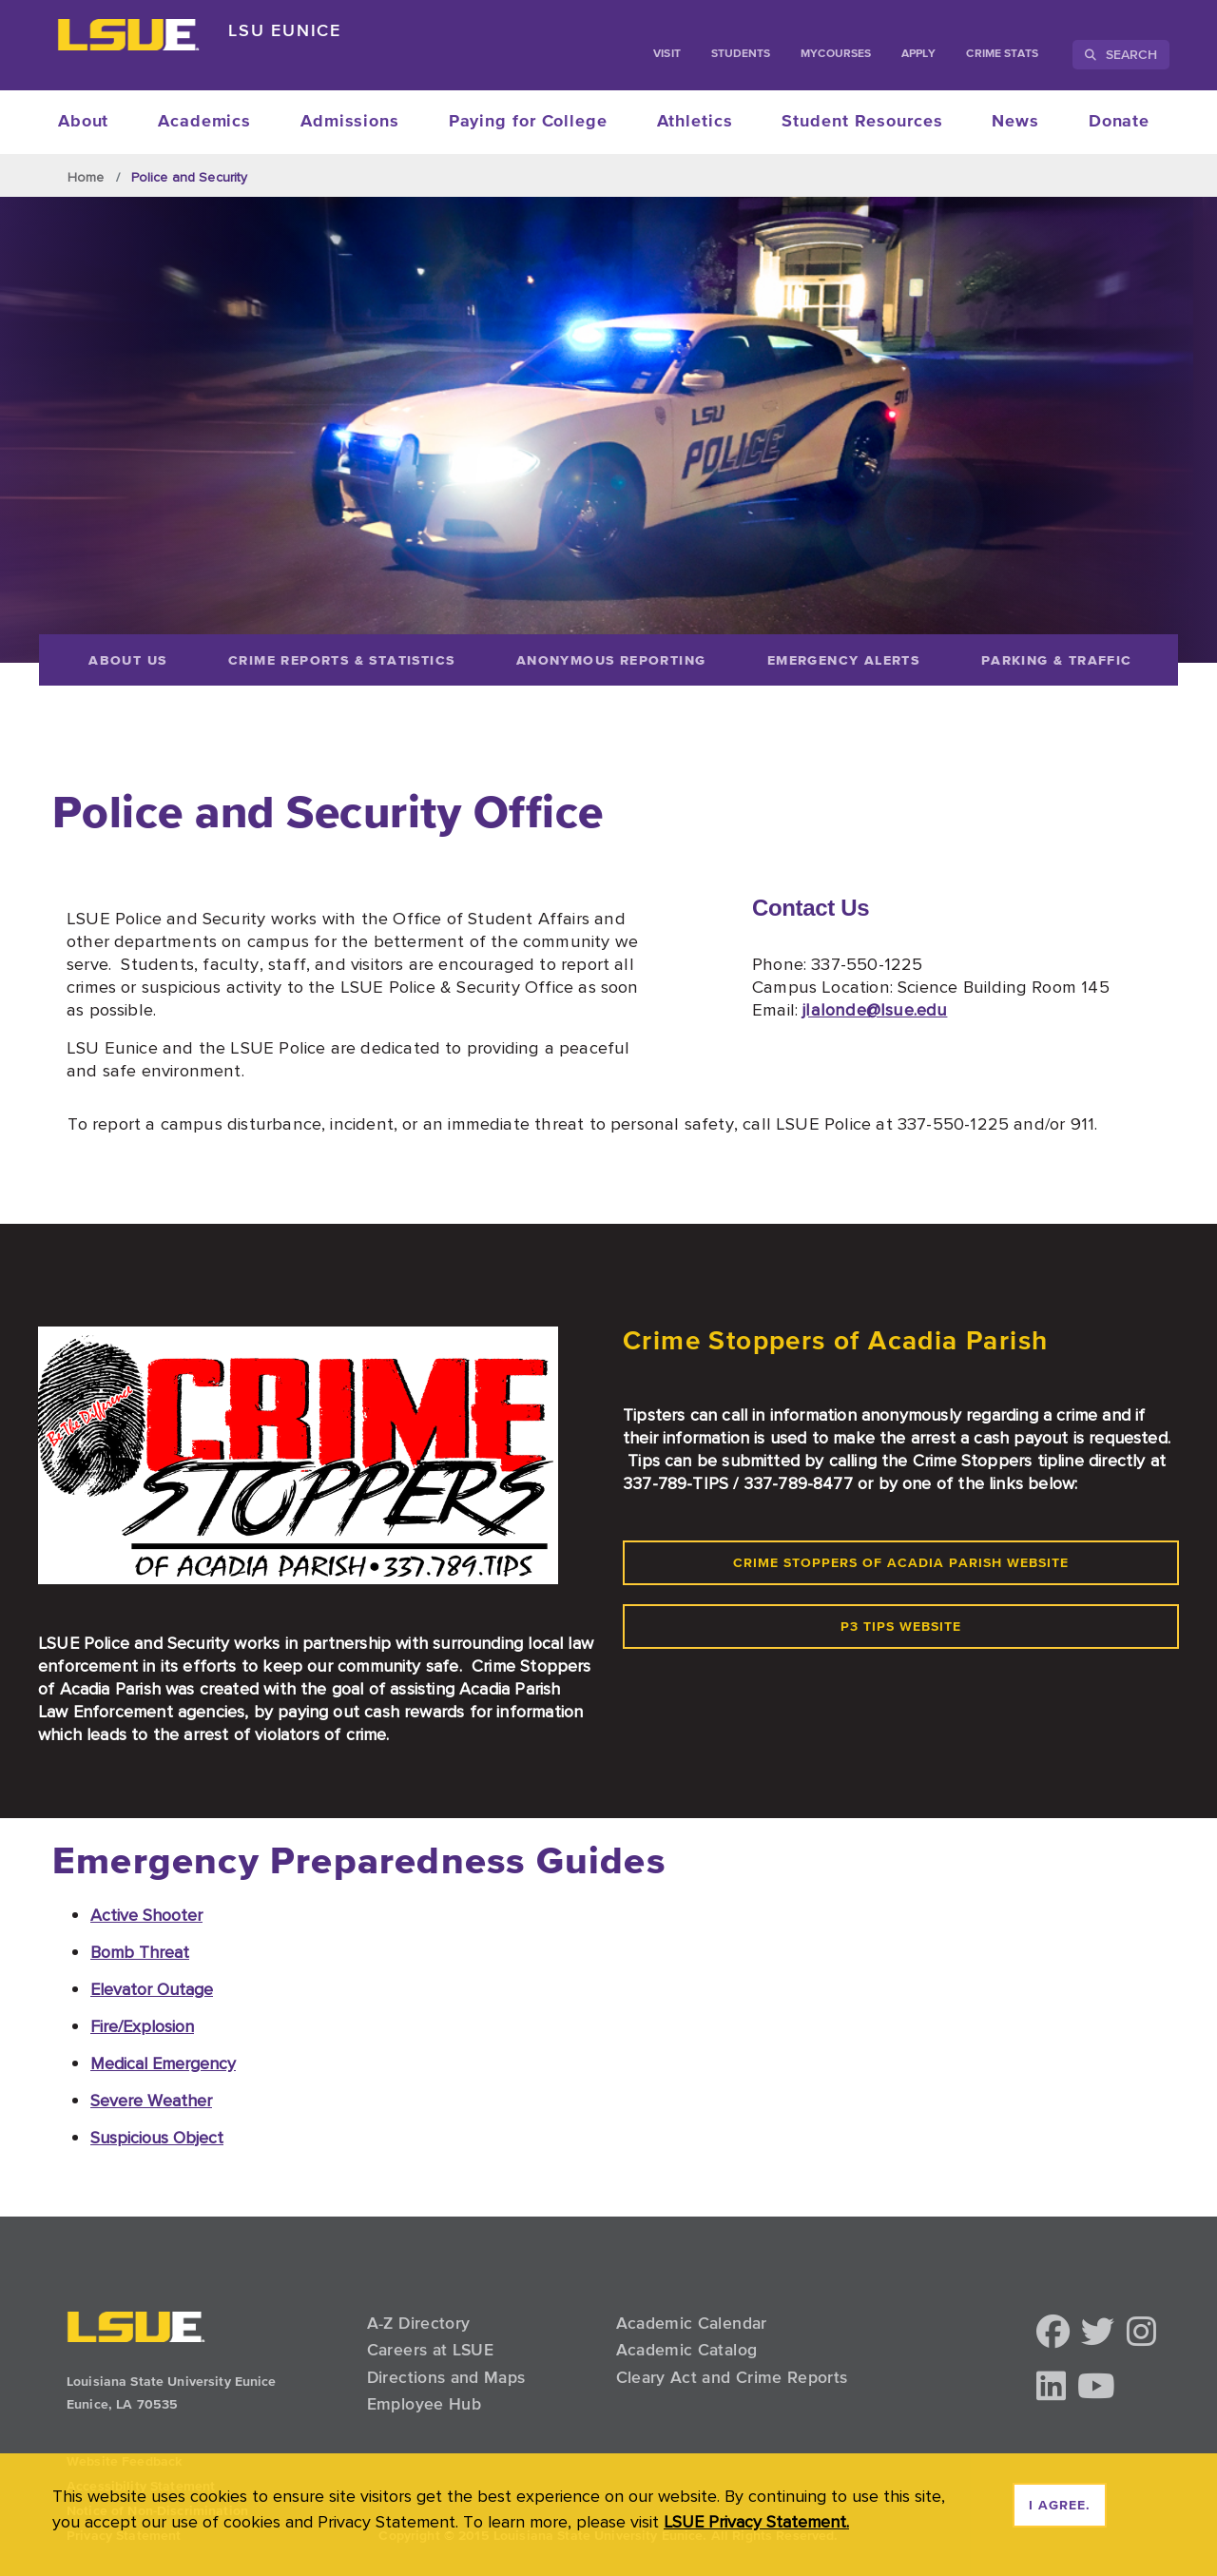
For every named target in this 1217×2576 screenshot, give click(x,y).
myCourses (836, 54)
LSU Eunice (284, 30)
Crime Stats (1002, 54)
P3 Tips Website (900, 1627)
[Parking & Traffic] (1064, 660)
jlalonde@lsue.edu (874, 1009)
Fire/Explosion (142, 2026)
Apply (918, 54)
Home (86, 176)
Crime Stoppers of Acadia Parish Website (901, 1563)
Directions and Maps (446, 2377)
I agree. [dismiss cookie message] (1060, 2505)
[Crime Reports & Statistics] (342, 660)
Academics (204, 121)
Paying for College (528, 121)
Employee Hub (424, 2403)
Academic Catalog (687, 2349)
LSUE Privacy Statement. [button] (756, 2521)
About (83, 121)
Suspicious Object (156, 2137)
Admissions (349, 121)
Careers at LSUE (430, 2349)
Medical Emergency (163, 2063)
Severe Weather (151, 2100)
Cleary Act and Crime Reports (732, 2377)
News (1015, 121)
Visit (666, 54)
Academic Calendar (691, 2323)
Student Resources (862, 121)
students (741, 54)
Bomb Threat (139, 1952)
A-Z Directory (419, 2323)
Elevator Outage (151, 1989)
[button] (1053, 2333)
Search (1121, 54)
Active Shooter (146, 1915)
